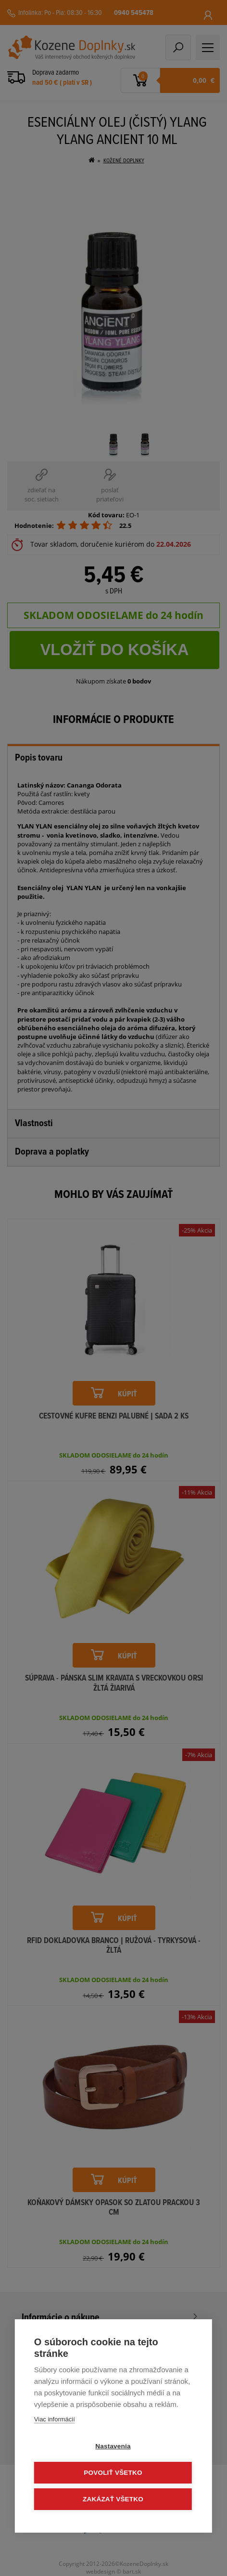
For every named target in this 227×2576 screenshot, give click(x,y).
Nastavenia (112, 2446)
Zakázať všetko (113, 2499)
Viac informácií (54, 2419)
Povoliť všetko (113, 2472)
